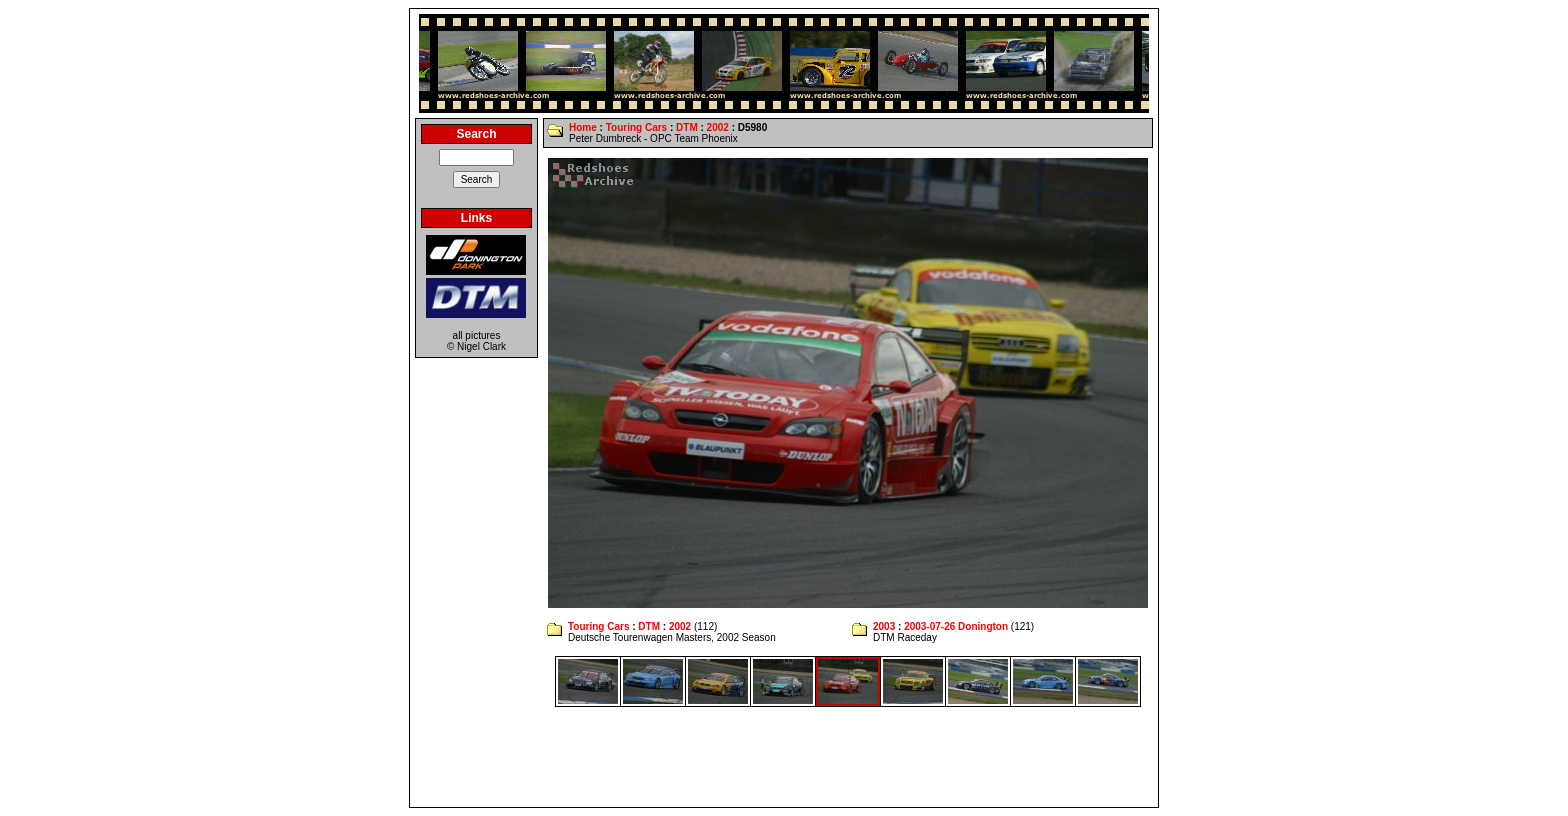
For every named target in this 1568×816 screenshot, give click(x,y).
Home (583, 127)
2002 (718, 127)
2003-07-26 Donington (956, 626)
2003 (884, 626)
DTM (687, 127)
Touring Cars (636, 127)
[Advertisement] (784, 757)
